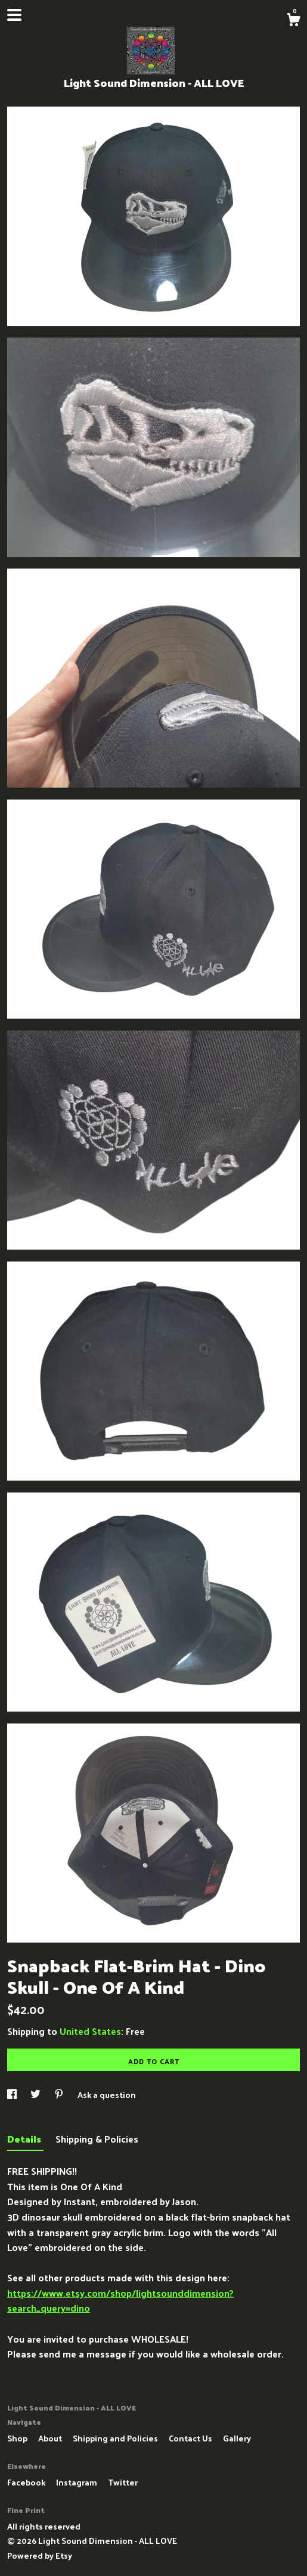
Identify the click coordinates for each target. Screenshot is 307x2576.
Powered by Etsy (39, 2555)
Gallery (237, 2438)
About (51, 2438)
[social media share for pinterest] (60, 2094)
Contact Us (191, 2438)
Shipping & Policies (96, 2138)
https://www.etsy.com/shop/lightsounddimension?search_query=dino (120, 2300)
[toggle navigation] (14, 15)
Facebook (27, 2482)
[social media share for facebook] (12, 2094)
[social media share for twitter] (36, 2094)
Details (25, 2138)
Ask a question (106, 2094)
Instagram (77, 2482)
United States (90, 2031)
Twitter (123, 2482)
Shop (18, 2438)
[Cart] (293, 21)
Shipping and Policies (116, 2438)
